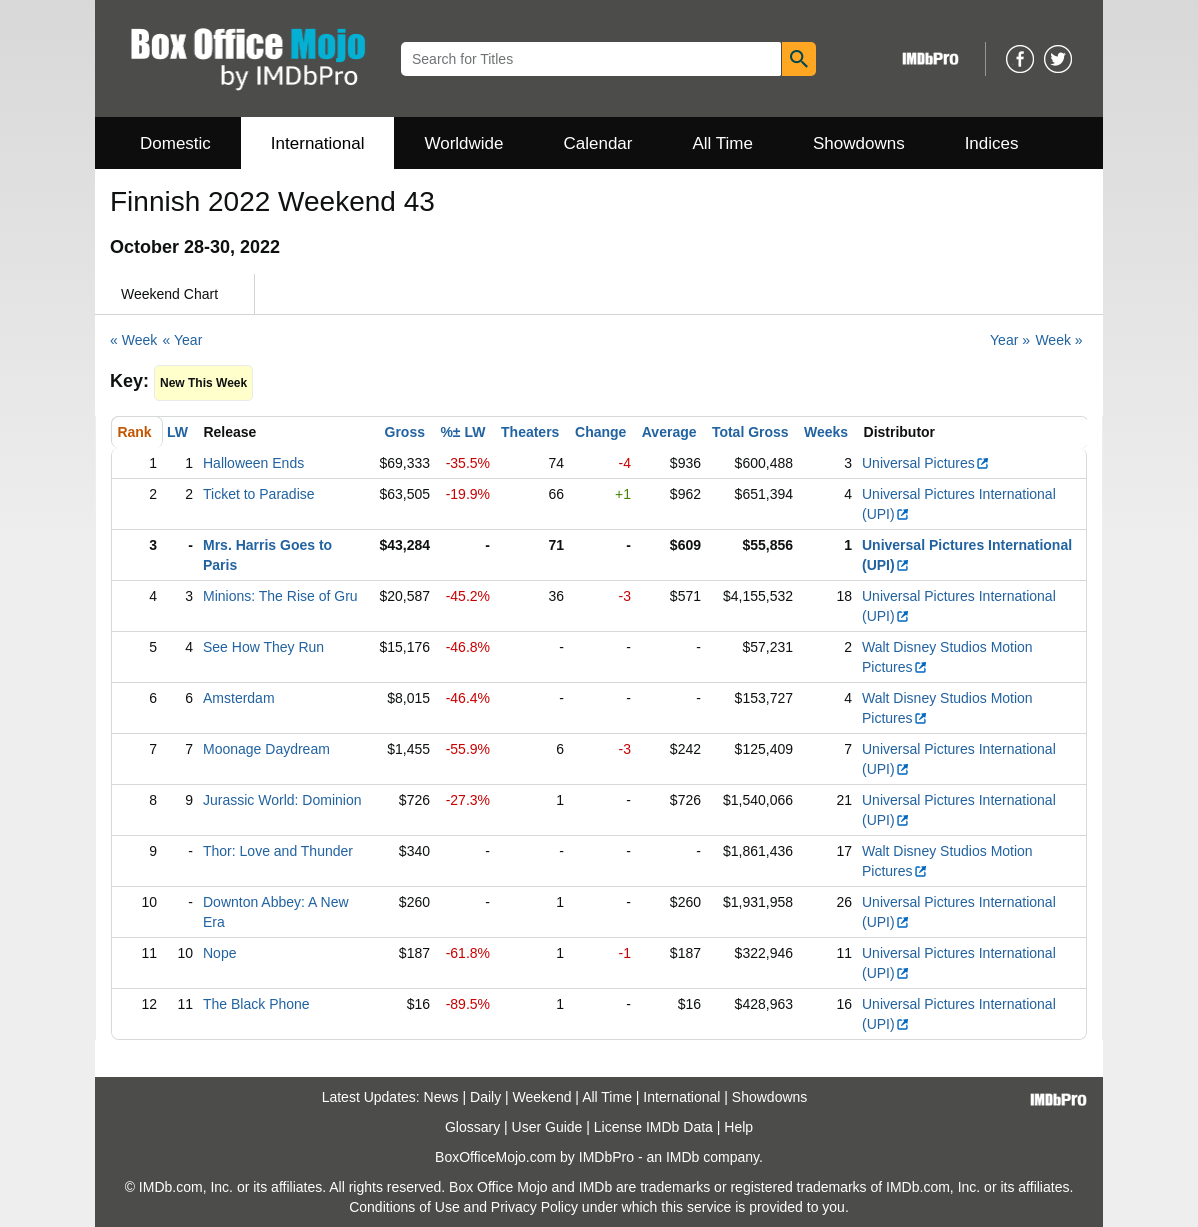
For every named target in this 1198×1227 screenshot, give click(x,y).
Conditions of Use (404, 1207)
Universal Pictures (926, 463)
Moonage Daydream (266, 749)
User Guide (547, 1127)
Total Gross (750, 432)
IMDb (682, 1157)
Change (600, 432)
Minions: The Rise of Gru (280, 596)
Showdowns (859, 143)
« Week (133, 340)
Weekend (542, 1097)
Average (669, 432)
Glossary (472, 1127)
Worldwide (463, 143)
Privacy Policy (534, 1207)
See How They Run (263, 647)
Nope (219, 953)
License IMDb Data (653, 1127)
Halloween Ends (253, 463)
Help (738, 1127)
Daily (485, 1097)
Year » (1010, 340)
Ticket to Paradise (259, 494)
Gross (405, 432)
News (441, 1097)
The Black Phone (256, 1004)
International (318, 143)
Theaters (530, 432)
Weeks (826, 432)
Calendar (598, 143)
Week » (1058, 340)
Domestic (175, 143)
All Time (723, 143)
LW (177, 432)
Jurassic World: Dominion (282, 800)
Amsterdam (239, 698)
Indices (992, 143)
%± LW (462, 432)
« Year (183, 340)
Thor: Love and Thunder (278, 851)
